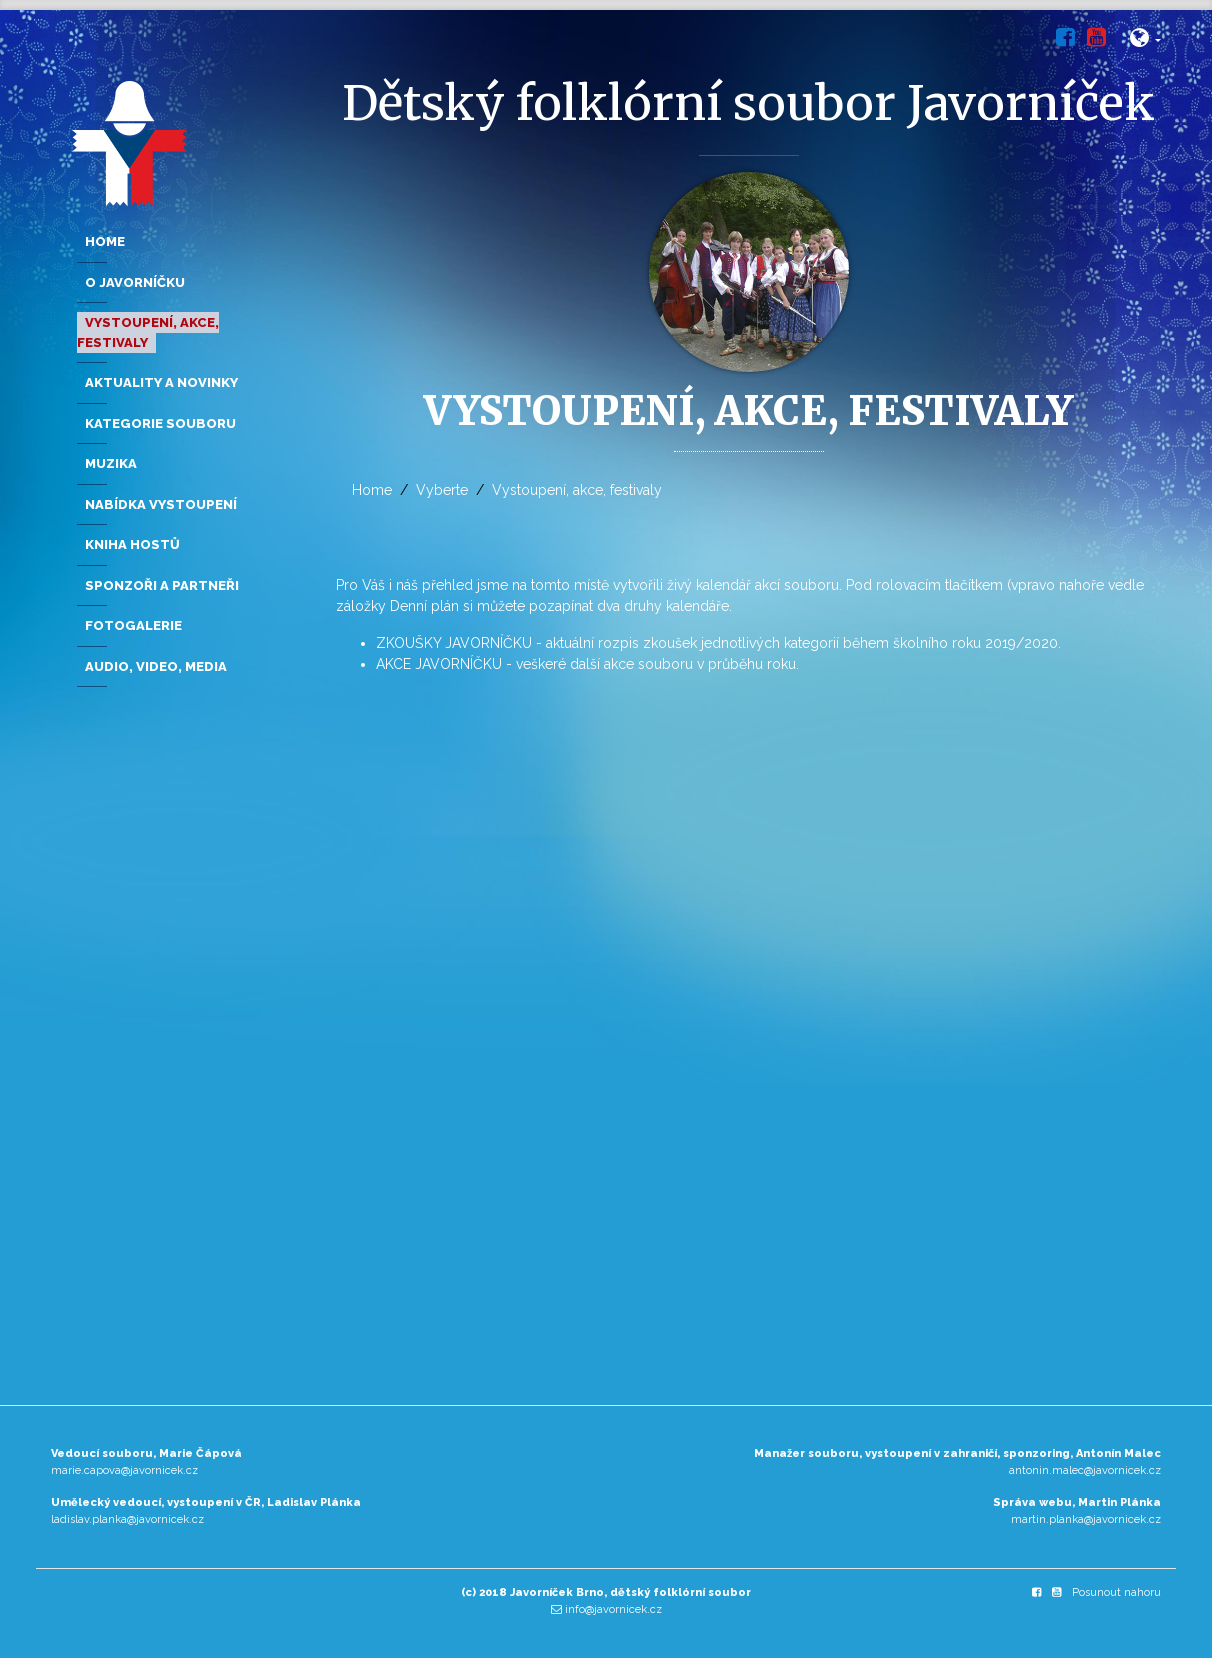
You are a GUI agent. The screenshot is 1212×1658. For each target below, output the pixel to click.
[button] (1145, 41)
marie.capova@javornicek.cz (124, 1470)
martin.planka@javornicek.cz (1086, 1519)
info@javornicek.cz (613, 1609)
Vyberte (442, 490)
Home (372, 490)
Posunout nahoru (1116, 1592)
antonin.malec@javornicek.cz (1085, 1470)
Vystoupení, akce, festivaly (577, 490)
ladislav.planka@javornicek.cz (127, 1519)
